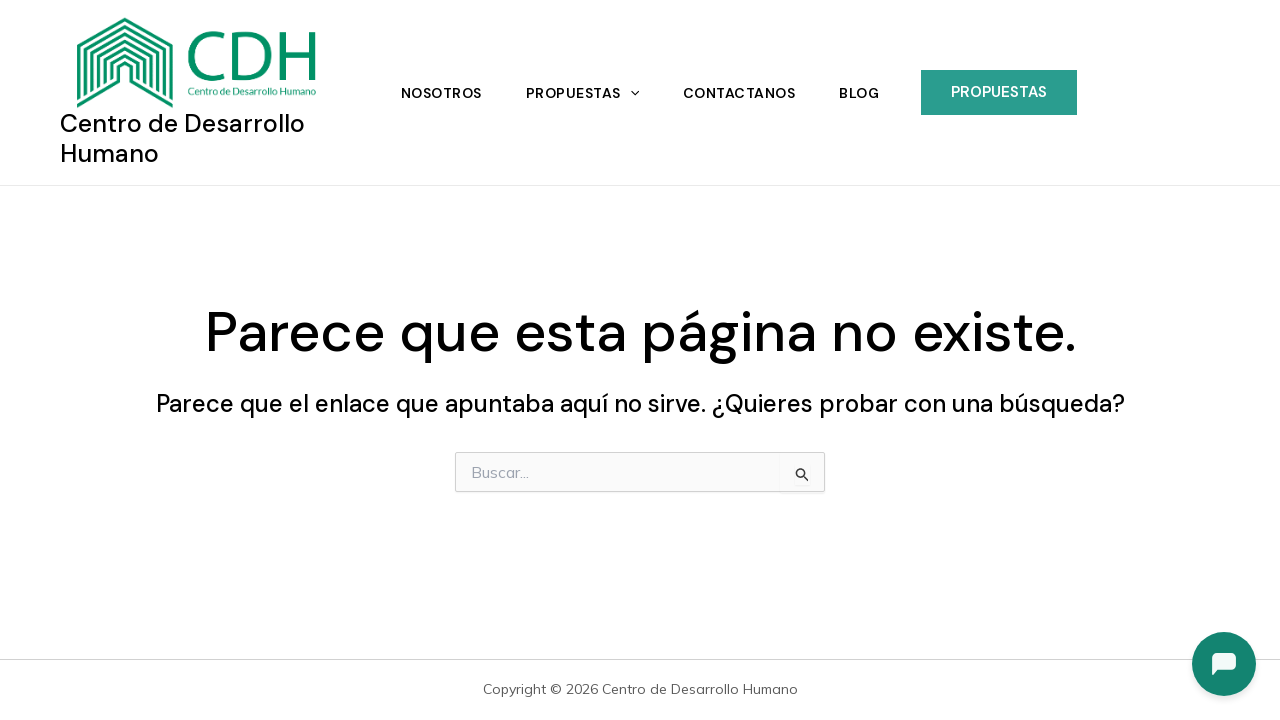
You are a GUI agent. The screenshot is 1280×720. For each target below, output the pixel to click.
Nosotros (441, 93)
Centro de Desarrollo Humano (182, 138)
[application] (630, 93)
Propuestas (582, 93)
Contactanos (739, 93)
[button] (999, 92)
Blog (859, 93)
